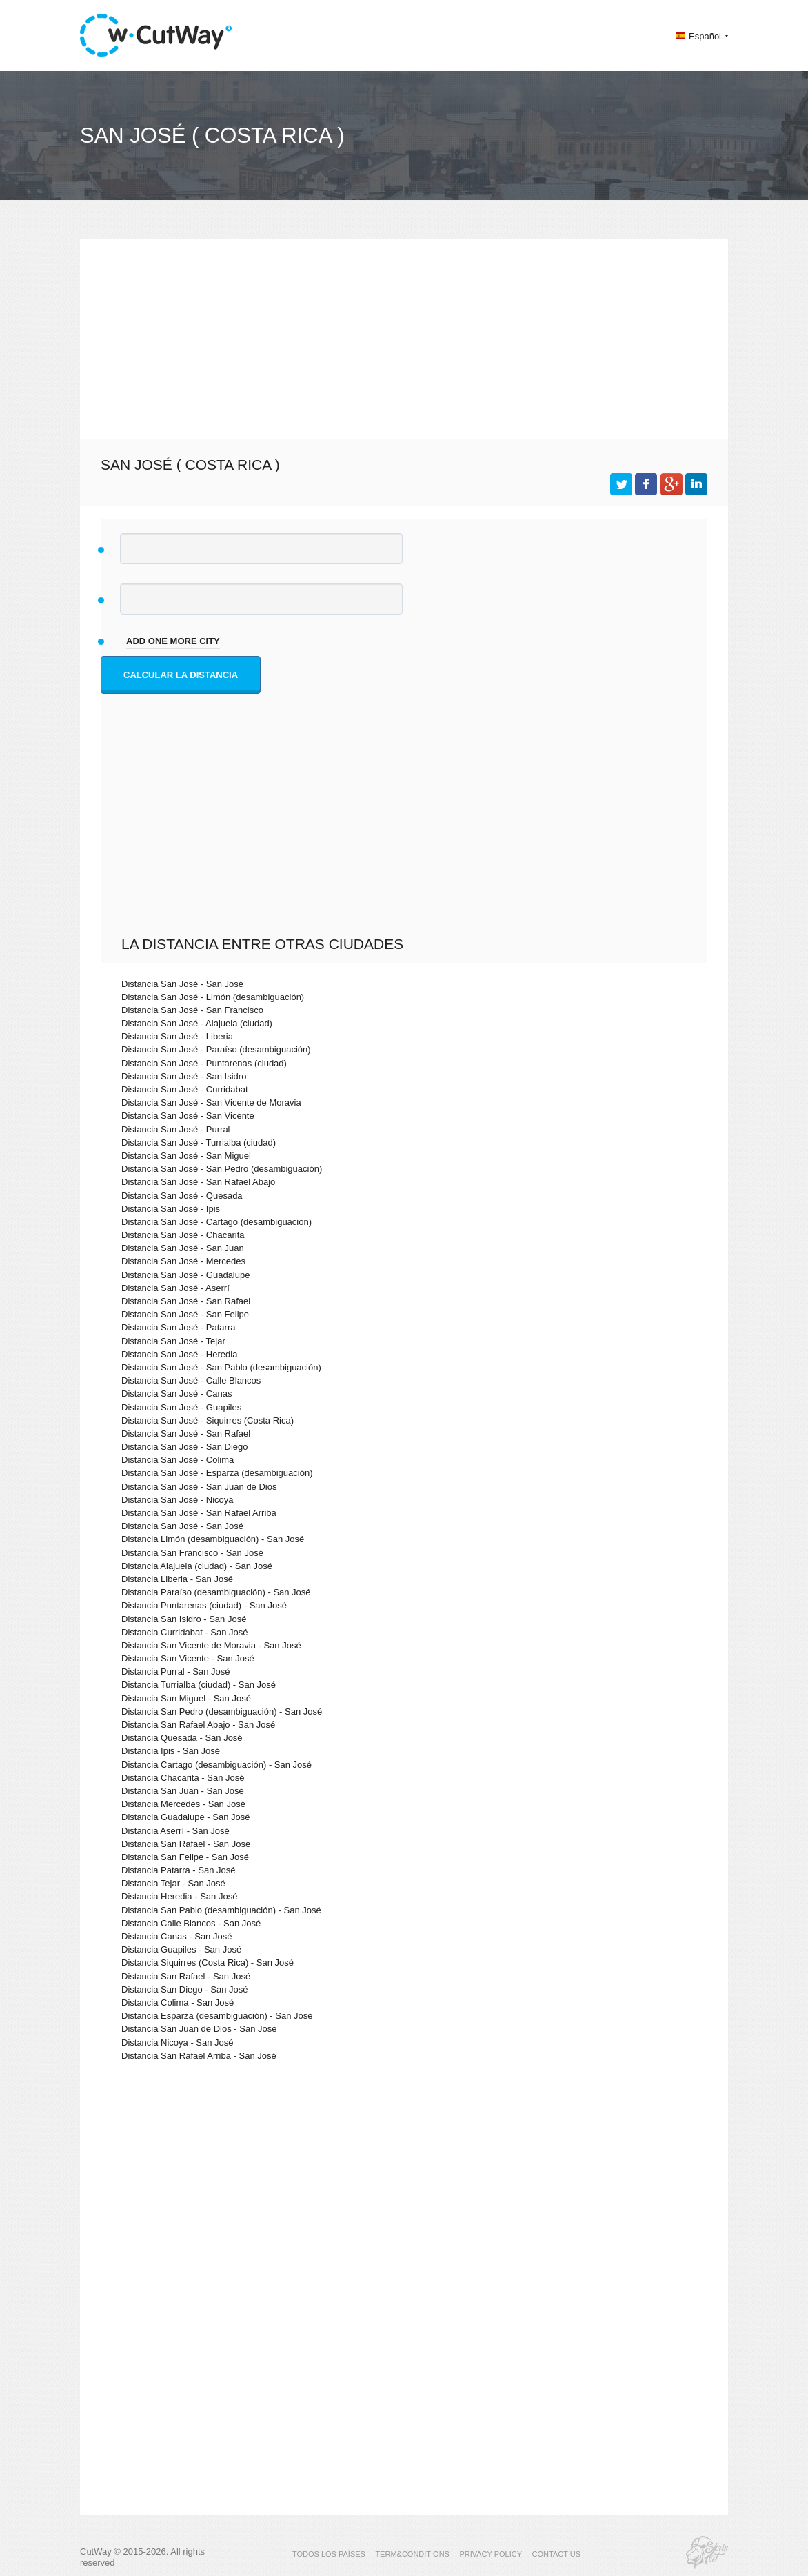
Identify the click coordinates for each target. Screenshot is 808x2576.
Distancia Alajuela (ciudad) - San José (196, 1566)
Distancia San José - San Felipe (185, 1314)
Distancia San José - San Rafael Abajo (198, 1182)
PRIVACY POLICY (490, 2554)
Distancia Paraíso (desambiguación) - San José (216, 1592)
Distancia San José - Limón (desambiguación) (212, 997)
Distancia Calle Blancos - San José (191, 1923)
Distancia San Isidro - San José (183, 1619)
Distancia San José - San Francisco (192, 1010)
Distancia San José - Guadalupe (185, 1275)
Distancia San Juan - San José (182, 1791)
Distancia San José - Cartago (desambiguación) (216, 1222)
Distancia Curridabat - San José (184, 1632)
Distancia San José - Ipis (170, 1209)
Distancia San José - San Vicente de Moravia (211, 1102)
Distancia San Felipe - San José (185, 1857)
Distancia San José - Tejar (173, 1341)
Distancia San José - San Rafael (185, 1301)
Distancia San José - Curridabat (184, 1089)
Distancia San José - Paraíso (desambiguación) (216, 1049)
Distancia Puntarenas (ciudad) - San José (204, 1605)
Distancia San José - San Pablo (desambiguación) (221, 1367)
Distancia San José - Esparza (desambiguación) (216, 1473)
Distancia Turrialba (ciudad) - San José (198, 1684)
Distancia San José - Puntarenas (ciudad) (204, 1063)
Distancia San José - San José (182, 984)
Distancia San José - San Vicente (187, 1115)
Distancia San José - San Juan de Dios (198, 1486)
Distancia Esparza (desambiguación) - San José (216, 2015)
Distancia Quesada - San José (182, 1738)
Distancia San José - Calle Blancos (191, 1380)
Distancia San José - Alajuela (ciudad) (196, 1023)
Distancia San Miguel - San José (186, 1698)
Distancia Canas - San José (176, 1936)
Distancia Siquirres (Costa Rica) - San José (207, 1962)
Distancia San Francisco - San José (192, 1553)
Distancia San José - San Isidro (183, 1076)
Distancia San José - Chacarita (182, 1235)
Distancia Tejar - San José (173, 1883)
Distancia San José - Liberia (177, 1036)
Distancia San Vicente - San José (187, 1658)
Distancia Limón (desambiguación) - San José (212, 1539)
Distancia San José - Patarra (178, 1327)
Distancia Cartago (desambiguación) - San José (216, 1764)
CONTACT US (556, 2554)
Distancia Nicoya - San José (177, 2042)
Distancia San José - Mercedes (183, 1261)
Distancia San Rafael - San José (185, 1844)
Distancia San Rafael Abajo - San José (198, 1724)
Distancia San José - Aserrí (175, 1288)
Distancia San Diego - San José (184, 1989)
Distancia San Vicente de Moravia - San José (211, 1645)
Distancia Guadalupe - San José (185, 1817)
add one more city (173, 641)
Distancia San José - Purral (175, 1129)
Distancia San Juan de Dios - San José (198, 2029)
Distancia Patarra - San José (178, 1870)
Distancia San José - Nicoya (177, 1500)
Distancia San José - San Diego (184, 1446)
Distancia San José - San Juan (182, 1248)
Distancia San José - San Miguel (186, 1155)
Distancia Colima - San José (177, 2002)
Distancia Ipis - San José (170, 1751)
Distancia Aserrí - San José (175, 1831)
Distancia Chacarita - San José (182, 1778)
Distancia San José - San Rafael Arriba (198, 1513)
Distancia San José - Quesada (182, 1195)
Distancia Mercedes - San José (183, 1804)
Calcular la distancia (180, 675)
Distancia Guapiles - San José (181, 1949)
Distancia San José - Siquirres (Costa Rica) (207, 1420)
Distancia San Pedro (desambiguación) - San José (221, 1711)
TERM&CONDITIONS (412, 2554)
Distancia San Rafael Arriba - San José (198, 2055)
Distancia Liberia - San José (177, 1579)
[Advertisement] (404, 335)
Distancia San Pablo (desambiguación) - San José (221, 1910)
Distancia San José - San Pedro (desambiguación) (221, 1169)
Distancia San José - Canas (176, 1393)
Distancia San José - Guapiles (181, 1407)
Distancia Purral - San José (175, 1671)
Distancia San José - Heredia (179, 1354)
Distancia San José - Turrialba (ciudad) (198, 1142)
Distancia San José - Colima (177, 1460)
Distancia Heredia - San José (179, 1896)
